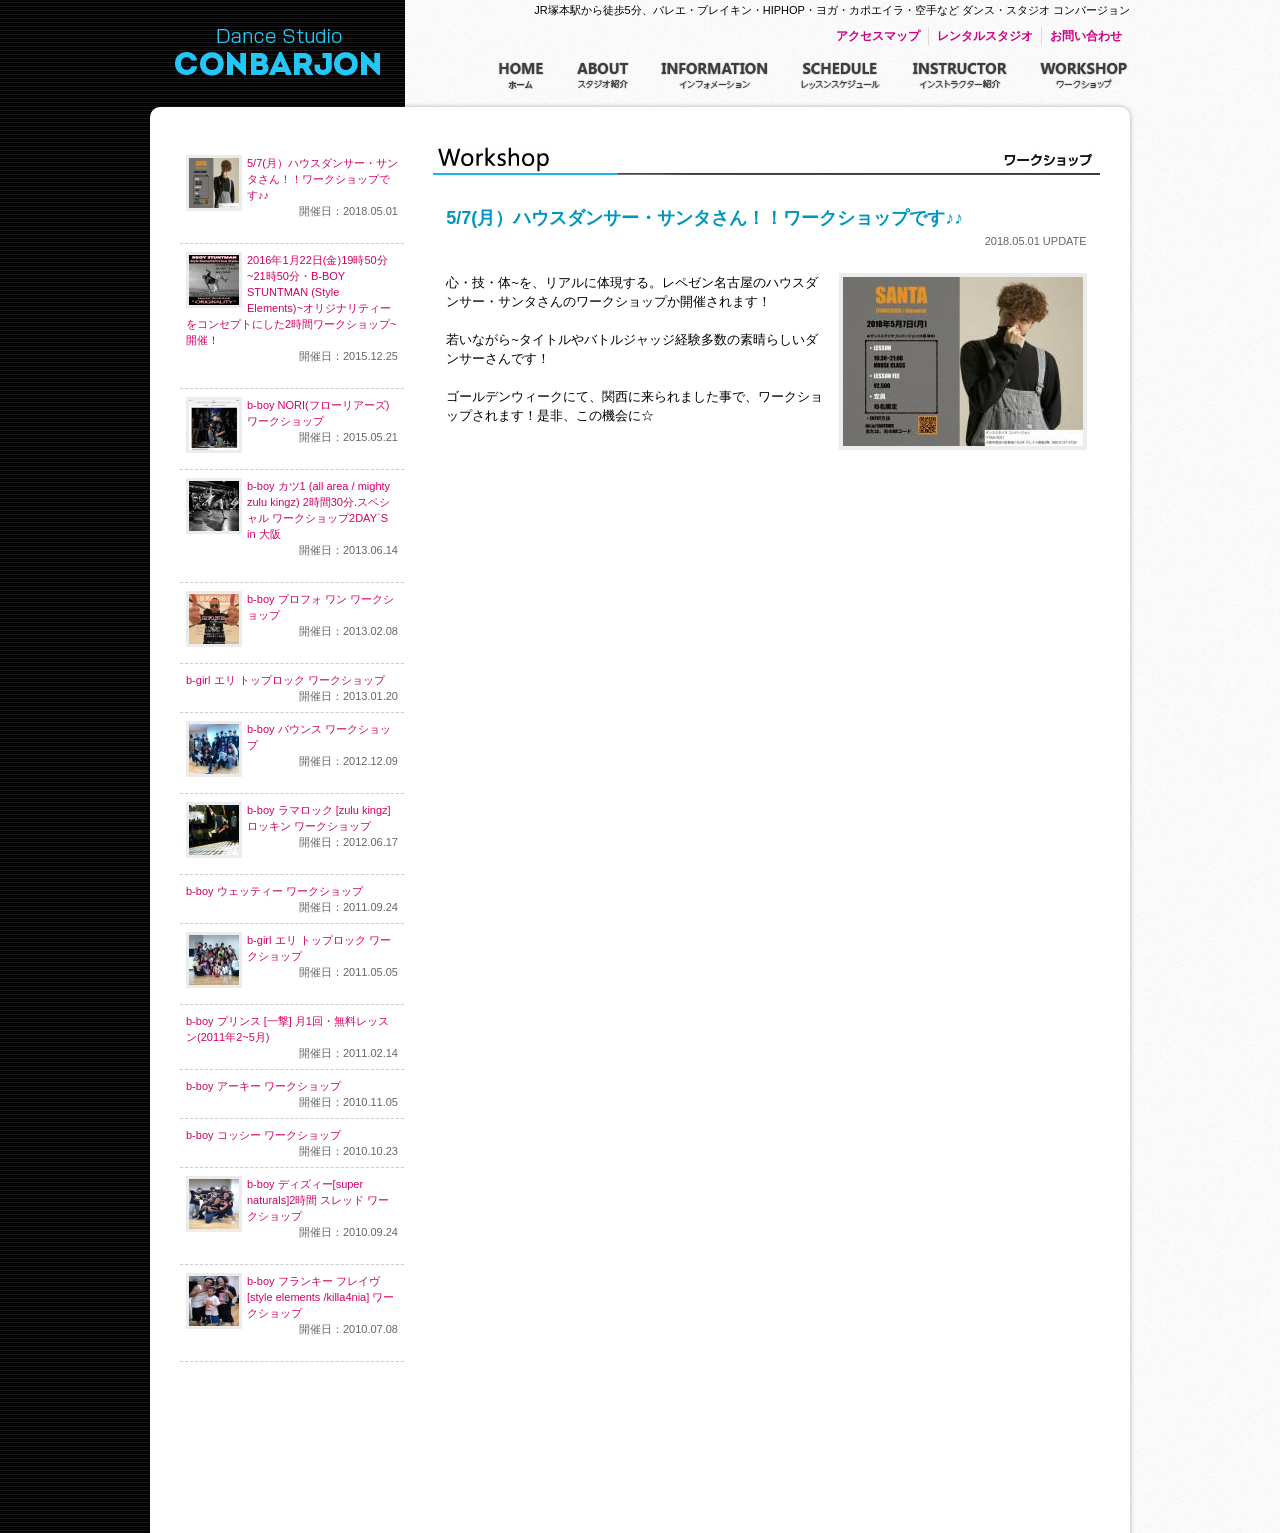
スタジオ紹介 (602, 76)
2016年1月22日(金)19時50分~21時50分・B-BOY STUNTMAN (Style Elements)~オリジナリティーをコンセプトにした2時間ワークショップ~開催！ (292, 308)
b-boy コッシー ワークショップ (292, 1144)
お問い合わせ (1086, 36)
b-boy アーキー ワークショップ (292, 1095)
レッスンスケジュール (840, 76)
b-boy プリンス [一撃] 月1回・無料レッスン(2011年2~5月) (292, 1038)
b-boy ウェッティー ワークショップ (292, 900)
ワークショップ (1084, 76)
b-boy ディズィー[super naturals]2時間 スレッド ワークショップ (292, 1208)
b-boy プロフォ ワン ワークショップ (292, 619)
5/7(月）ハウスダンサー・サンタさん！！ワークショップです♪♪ (292, 187)
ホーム (521, 76)
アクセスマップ (878, 36)
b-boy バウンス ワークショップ (292, 749)
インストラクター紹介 (960, 76)
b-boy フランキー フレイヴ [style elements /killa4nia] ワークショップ (292, 1305)
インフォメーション (715, 76)
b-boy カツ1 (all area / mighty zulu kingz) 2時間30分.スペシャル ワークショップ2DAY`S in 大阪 (292, 518)
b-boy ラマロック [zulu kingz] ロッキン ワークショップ (292, 830)
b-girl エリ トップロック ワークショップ (292, 689)
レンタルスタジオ (985, 36)
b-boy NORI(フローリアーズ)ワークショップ (292, 425)
